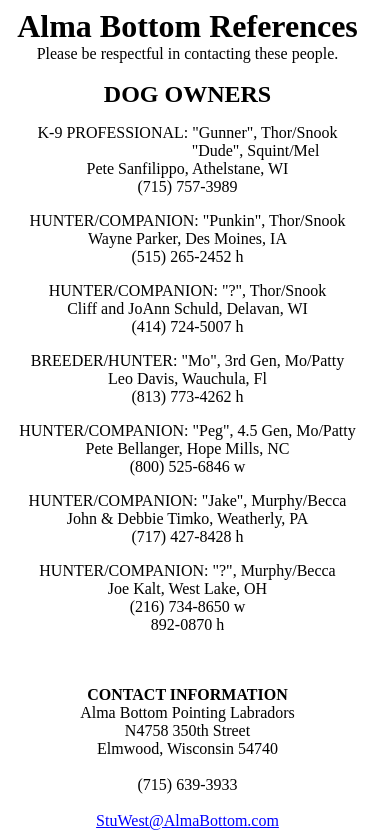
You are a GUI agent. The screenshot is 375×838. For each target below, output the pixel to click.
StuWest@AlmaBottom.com (187, 820)
